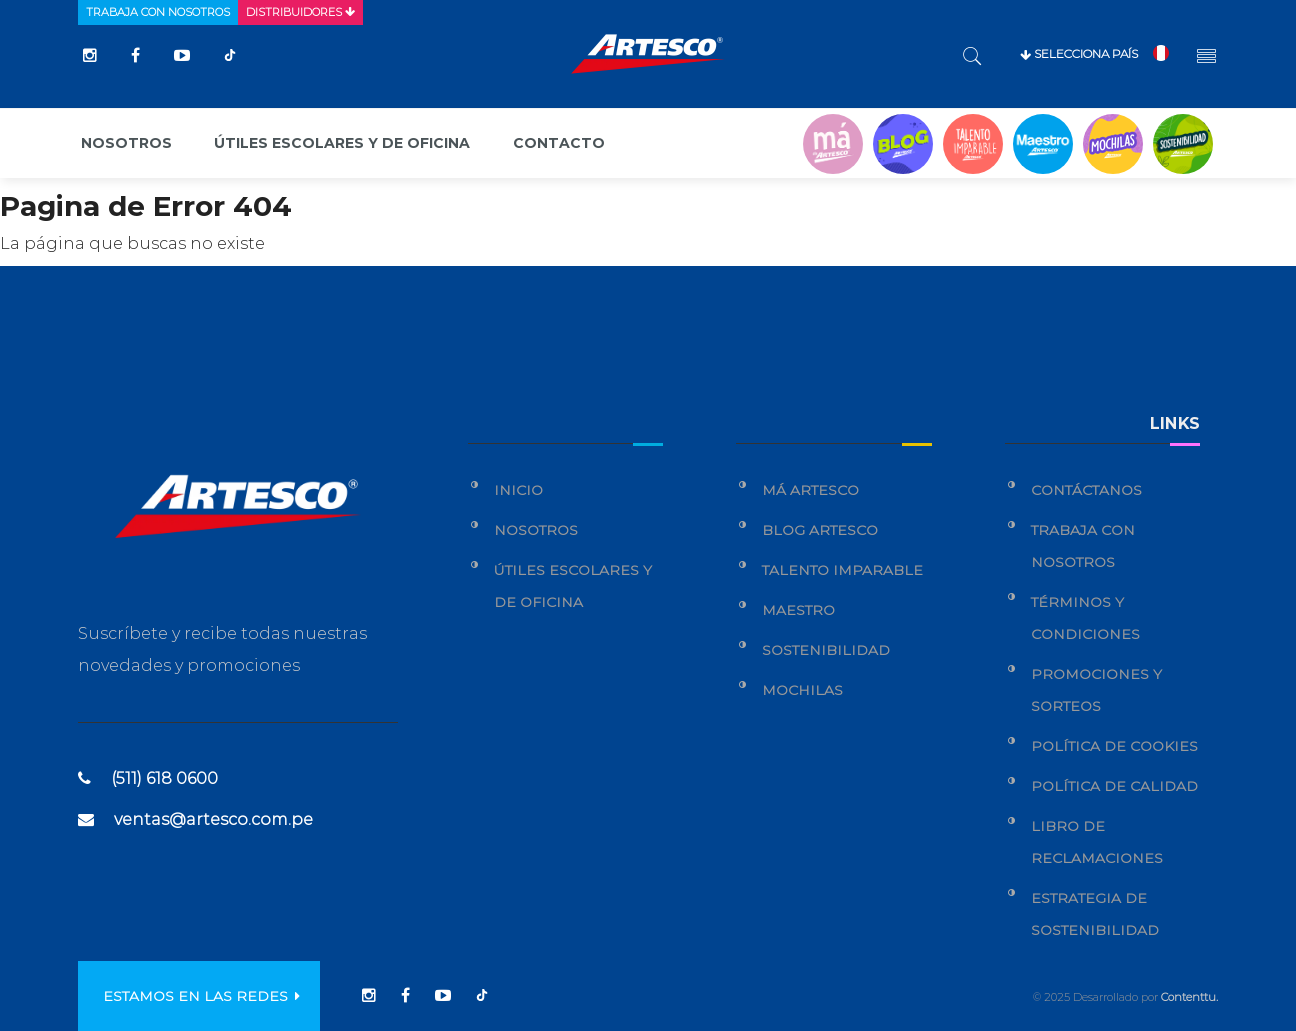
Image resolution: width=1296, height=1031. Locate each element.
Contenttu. (1189, 997)
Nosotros (126, 143)
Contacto (559, 143)
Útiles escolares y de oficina (342, 143)
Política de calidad (1114, 786)
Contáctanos (1086, 490)
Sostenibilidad (826, 650)
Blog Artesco (820, 530)
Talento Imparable (842, 570)
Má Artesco (810, 490)
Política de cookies (1114, 746)
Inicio (518, 490)
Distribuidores (300, 12)
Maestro (798, 610)
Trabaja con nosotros (158, 12)
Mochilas (802, 690)
